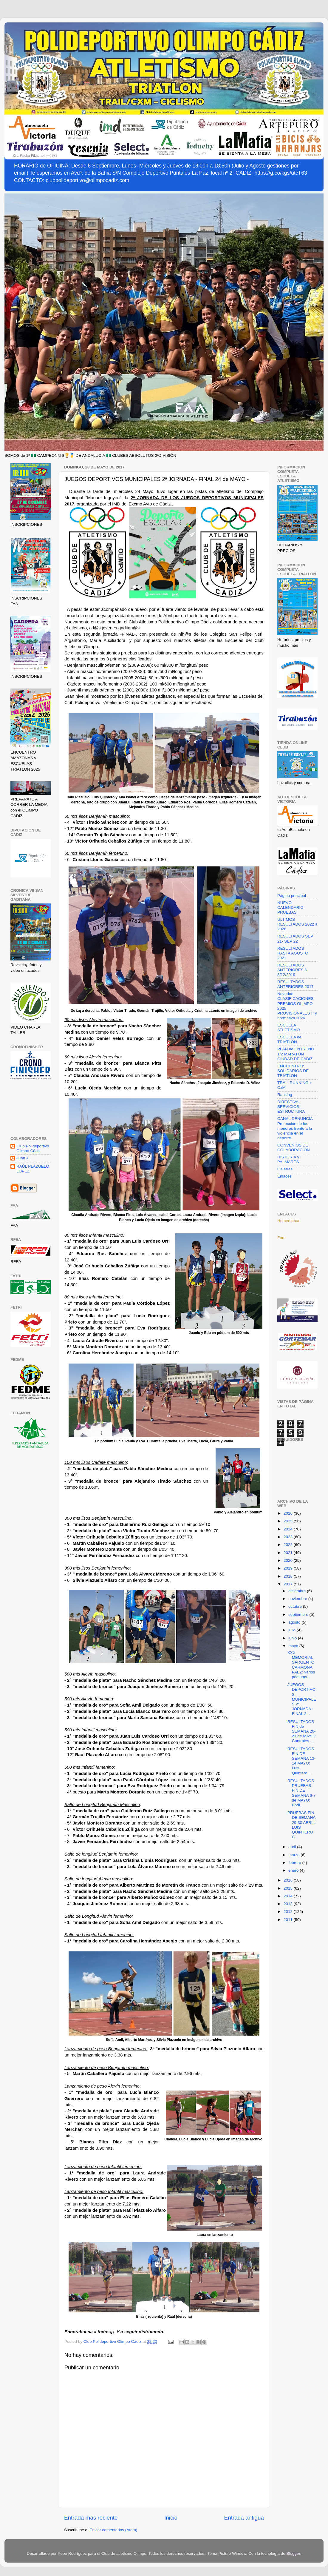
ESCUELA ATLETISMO (288, 1027)
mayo (293, 1646)
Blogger (293, 2553)
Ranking (284, 1094)
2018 (289, 1576)
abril (292, 1847)
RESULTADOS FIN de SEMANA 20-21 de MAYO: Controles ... (301, 1731)
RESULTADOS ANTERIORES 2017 (295, 984)
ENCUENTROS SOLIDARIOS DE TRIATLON (293, 1071)
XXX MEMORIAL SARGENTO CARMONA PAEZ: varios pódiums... (301, 1664)
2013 (289, 1904)
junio (293, 1638)
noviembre (298, 1598)
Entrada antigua (244, 2517)
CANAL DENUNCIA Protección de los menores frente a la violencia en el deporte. (294, 1128)
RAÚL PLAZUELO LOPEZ (32, 1168)
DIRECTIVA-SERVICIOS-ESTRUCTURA (291, 1107)
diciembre (297, 1591)
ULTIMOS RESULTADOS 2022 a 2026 (297, 924)
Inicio (170, 2517)
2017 (289, 1584)
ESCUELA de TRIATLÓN (289, 1039)
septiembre (299, 1614)
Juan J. (23, 1158)
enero (294, 1870)
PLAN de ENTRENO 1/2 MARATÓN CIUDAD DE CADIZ (295, 1054)
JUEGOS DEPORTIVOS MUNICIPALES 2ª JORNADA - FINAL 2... (301, 1699)
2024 (289, 1529)
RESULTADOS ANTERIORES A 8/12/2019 (292, 970)
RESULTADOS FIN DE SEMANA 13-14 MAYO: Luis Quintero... (301, 1761)
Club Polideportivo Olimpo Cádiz (32, 1148)
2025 (289, 1521)
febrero (295, 1862)
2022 (289, 1544)
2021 (289, 1552)
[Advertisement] (30, 1108)
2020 (289, 1560)
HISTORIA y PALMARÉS (288, 1159)
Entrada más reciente (91, 2517)
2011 (289, 1919)
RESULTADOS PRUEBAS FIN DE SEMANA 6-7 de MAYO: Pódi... (301, 1793)
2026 (289, 1513)
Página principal (291, 895)
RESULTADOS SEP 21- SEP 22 (295, 938)
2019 (289, 1568)
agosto (294, 1622)
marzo (294, 1855)
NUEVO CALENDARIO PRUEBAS (290, 907)
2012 (289, 1911)
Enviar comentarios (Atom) (113, 2530)
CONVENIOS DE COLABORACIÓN (293, 1147)
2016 (289, 1880)
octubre (295, 1606)
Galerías (285, 1169)
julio (292, 1630)
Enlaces (284, 1176)
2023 (289, 1537)
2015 (289, 1888)
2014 (289, 1896)
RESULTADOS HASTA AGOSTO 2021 (292, 953)
